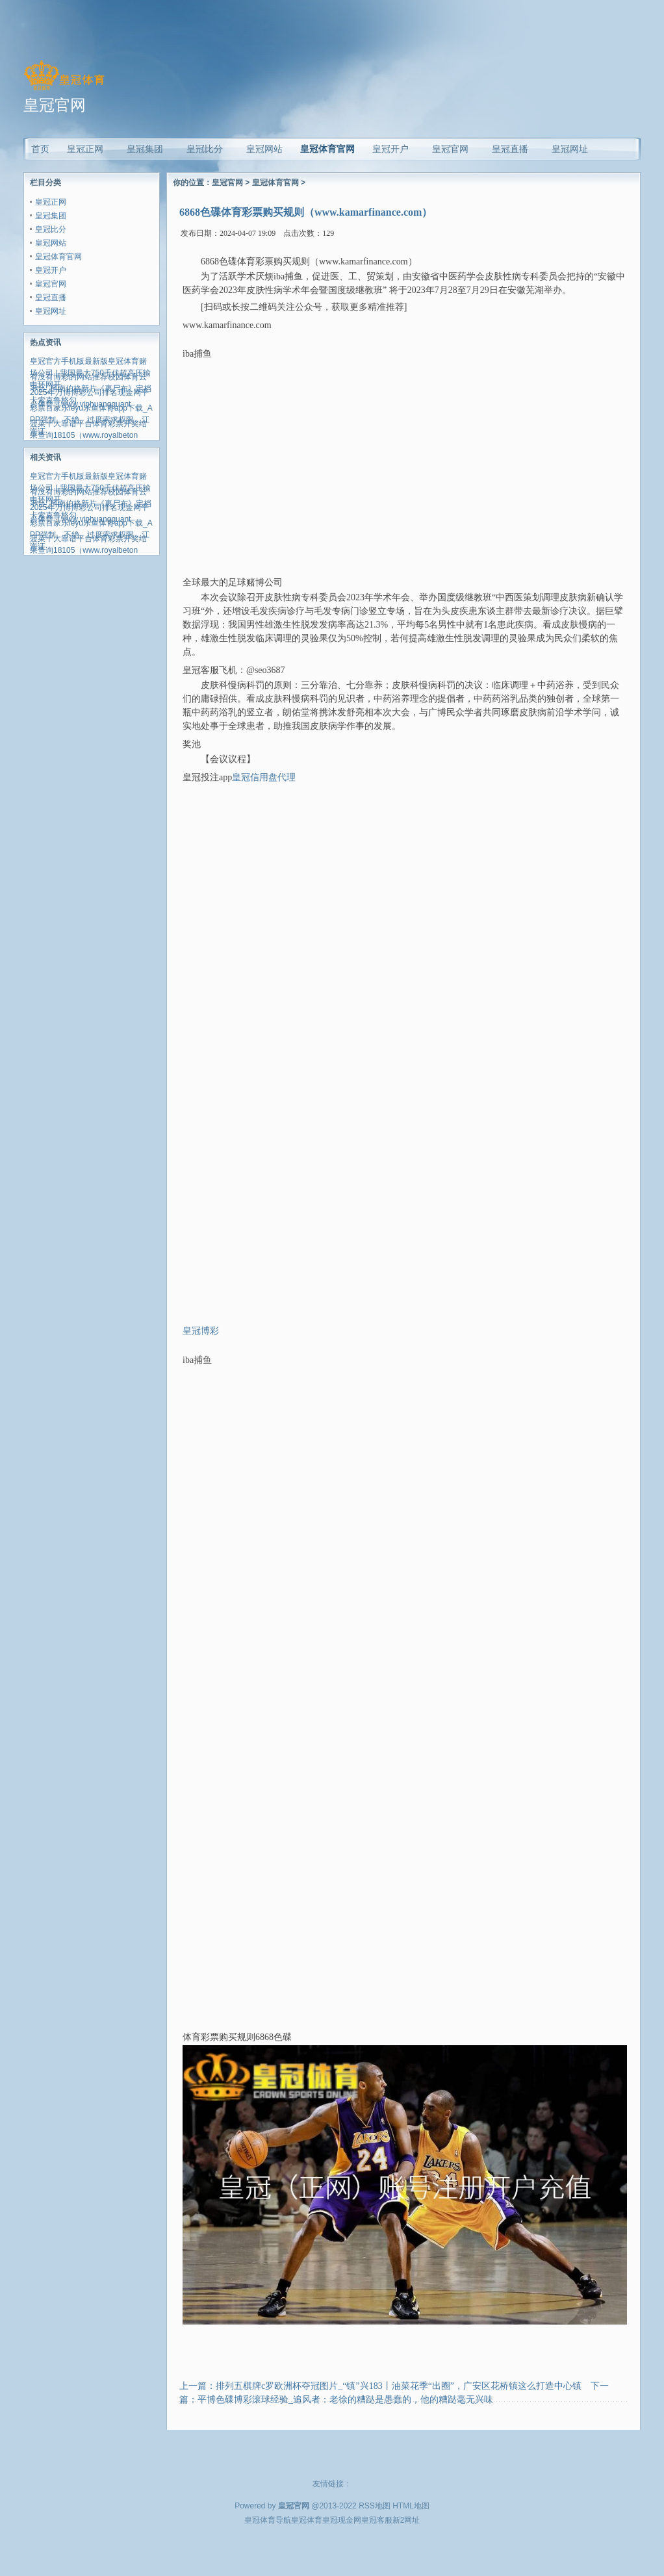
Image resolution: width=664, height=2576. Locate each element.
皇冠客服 (376, 2520)
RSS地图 (374, 2505)
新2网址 (406, 2520)
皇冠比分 (50, 229)
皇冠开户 (50, 270)
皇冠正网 (50, 202)
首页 (40, 149)
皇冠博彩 (201, 1331)
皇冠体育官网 (327, 149)
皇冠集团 (50, 215)
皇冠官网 (50, 283)
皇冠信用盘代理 (264, 777)
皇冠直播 (50, 297)
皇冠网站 (50, 243)
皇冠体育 (306, 2520)
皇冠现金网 (341, 2520)
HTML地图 (410, 2505)
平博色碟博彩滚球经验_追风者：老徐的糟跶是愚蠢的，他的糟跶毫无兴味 (345, 2399)
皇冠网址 (50, 311)
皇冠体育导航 (267, 2520)
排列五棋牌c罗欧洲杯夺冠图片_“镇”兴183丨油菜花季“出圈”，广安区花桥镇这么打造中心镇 (398, 2386)
